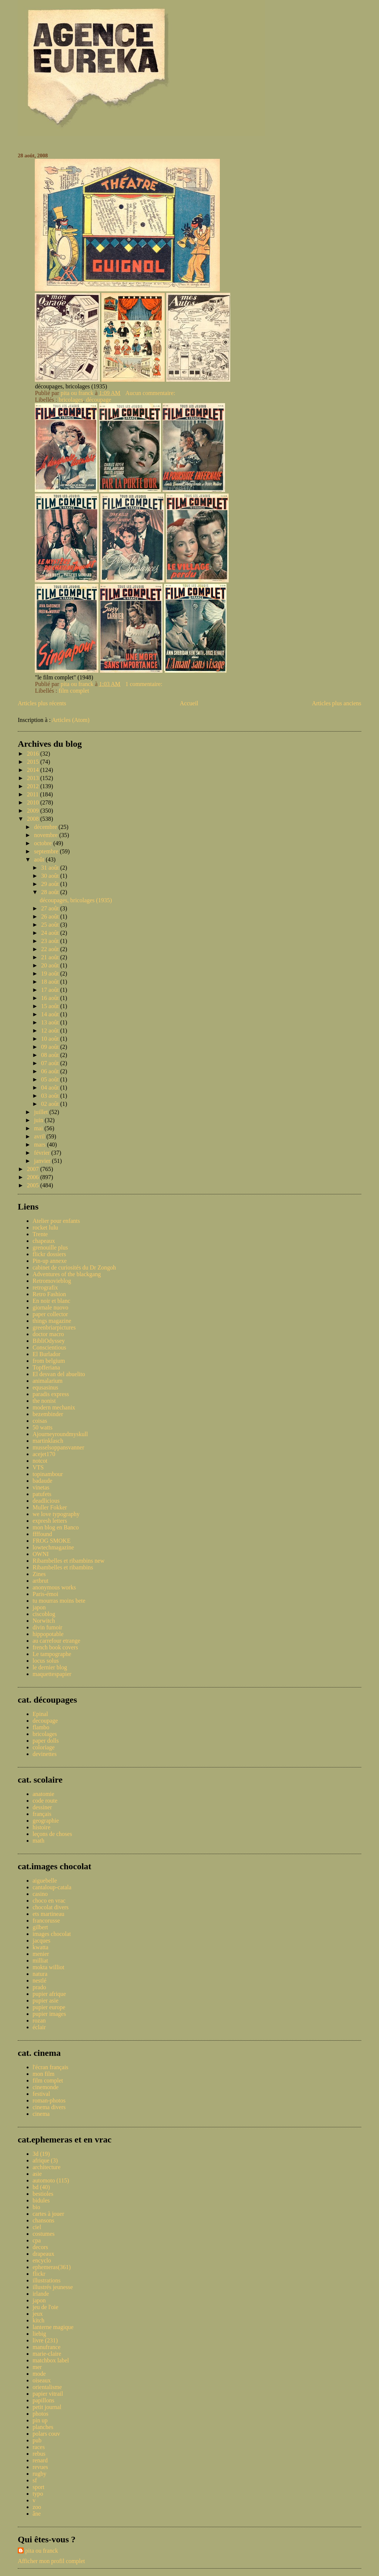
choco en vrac (49, 1900)
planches (43, 2427)
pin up (40, 2420)
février (42, 1153)
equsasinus (45, 1387)
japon (39, 1607)
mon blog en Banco (56, 1527)
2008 (33, 819)
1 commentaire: (144, 684)
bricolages (70, 400)
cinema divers (49, 2107)
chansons (43, 2220)
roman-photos (49, 2100)
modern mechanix (54, 1407)
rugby (39, 2473)
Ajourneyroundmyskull (60, 1434)
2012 (33, 786)
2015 (33, 762)
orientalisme (47, 2387)
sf (35, 2480)
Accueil (189, 703)
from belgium (49, 1361)
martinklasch (48, 1441)
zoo (37, 2507)
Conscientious (49, 1347)
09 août (50, 1047)
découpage (98, 400)
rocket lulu (45, 1227)
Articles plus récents (42, 703)
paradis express (51, 1394)
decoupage (45, 1720)
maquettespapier (52, 1674)
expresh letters (50, 1521)
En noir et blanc (51, 1301)
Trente (40, 1234)
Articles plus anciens (336, 703)
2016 (33, 753)
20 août (50, 965)
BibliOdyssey (49, 1341)
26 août (50, 916)
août (40, 859)
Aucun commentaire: (151, 393)
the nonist (44, 1401)
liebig (39, 2334)
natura (40, 1974)
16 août (50, 998)
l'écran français (50, 2067)
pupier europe (49, 2007)
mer (37, 2367)
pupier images (49, 2014)
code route (45, 1800)
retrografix (45, 1287)
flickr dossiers (49, 1254)
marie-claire (47, 2354)
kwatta (40, 1947)
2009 (33, 810)
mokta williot (48, 1967)
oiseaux (42, 2380)
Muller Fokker (50, 1507)
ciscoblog (44, 1614)
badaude (42, 1481)
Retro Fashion (49, 1294)
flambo (41, 1727)
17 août (50, 990)
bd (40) (41, 2187)
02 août (50, 1104)
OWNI (41, 1554)
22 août (50, 949)
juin (39, 1120)
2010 (33, 802)
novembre (46, 835)
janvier (43, 1161)
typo (38, 2493)
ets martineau (48, 1914)
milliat (40, 1960)
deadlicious (46, 1501)
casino (40, 1894)
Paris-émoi (45, 1594)
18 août (50, 981)
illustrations (47, 2280)
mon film (43, 2074)
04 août (50, 1087)
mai (39, 1128)
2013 (33, 778)
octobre (43, 843)
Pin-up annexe (50, 1261)
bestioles (43, 2194)
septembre (47, 851)
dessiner (42, 1807)
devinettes (45, 1754)
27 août (50, 908)
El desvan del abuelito (59, 1374)
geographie (46, 1820)
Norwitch (44, 1620)
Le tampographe (52, 1654)
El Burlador (46, 1354)
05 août (50, 1079)
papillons (43, 2400)
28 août (50, 892)
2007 (33, 1169)
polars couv (46, 2434)
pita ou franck (41, 2550)
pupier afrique (49, 1994)
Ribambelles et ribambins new (68, 1561)
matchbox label (51, 2360)
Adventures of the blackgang (67, 1274)
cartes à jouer (48, 2214)
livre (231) (45, 2340)
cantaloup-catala (52, 1887)
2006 (33, 1177)
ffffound (42, 1534)
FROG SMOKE (52, 1541)
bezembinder (48, 1414)
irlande (41, 2294)
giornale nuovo (50, 1307)
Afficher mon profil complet (51, 2561)
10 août (50, 1039)
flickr (39, 2274)
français (42, 1814)
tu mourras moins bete (59, 1601)
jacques (41, 1940)
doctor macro (48, 1334)
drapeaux (43, 2254)
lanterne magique (53, 2327)
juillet (41, 1112)
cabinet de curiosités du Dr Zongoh (74, 1267)
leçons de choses (52, 1834)
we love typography (56, 1514)
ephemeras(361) (52, 2267)
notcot (40, 1461)
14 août (50, 1014)
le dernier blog (50, 1667)
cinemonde (45, 2087)
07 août (50, 1063)
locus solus (46, 1660)
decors (40, 2247)
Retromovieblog (52, 1281)
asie (37, 2174)
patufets (42, 1494)
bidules (41, 2200)
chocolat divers (50, 1907)
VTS (38, 1467)
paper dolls (46, 1740)
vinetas (41, 1487)
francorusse (46, 1920)
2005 (33, 1185)
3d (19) (41, 2154)
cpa (37, 2240)
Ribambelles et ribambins (63, 1567)
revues (40, 2467)
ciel (37, 2227)
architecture (47, 2167)
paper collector (50, 1314)
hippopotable (48, 1634)
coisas (40, 1421)
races (39, 2447)
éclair (39, 2027)
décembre (46, 827)
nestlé (39, 1980)
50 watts (43, 1427)
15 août (50, 1006)
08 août (50, 1055)
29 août (50, 884)
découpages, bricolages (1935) (76, 900)
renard (40, 2460)
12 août (50, 1030)
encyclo (42, 2260)
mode (39, 2374)
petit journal (47, 2407)
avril (40, 1136)
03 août (50, 1096)
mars (40, 1144)
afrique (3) (45, 2160)
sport (38, 2487)
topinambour (48, 1474)
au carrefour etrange (56, 1640)
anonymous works (54, 1587)
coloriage (44, 1747)
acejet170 (44, 1454)
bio (36, 2207)
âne (37, 2513)
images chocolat (52, 1934)
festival (41, 2094)
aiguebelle (45, 1880)
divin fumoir (47, 1627)
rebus (39, 2453)
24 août (50, 933)
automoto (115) (51, 2180)
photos (40, 2414)
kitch (38, 2320)
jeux (38, 2314)
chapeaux (44, 1241)
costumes (44, 2234)
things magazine (52, 1321)
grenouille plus (50, 1247)
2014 (33, 770)
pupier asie (45, 2000)
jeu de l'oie (45, 2307)
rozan (39, 2020)
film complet (73, 691)
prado (39, 1987)
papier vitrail (48, 2394)
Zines (39, 1574)
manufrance (47, 2347)
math (38, 1840)
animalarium (48, 1381)
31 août (50, 867)
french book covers (55, 1647)
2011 (33, 794)
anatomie (43, 1794)
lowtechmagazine (53, 1547)
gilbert (40, 1927)
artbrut (40, 1581)
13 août (50, 1022)
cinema (41, 2114)
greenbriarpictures (54, 1327)
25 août (50, 924)
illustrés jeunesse (53, 2287)
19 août (50, 973)
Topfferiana (46, 1367)
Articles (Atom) (71, 720)
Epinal (40, 1714)
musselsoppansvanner (58, 1447)
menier (41, 1954)
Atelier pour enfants (56, 1221)
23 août (50, 941)
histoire (41, 1827)
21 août (50, 957)
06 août (50, 1071)
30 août (50, 876)
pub (37, 2440)
